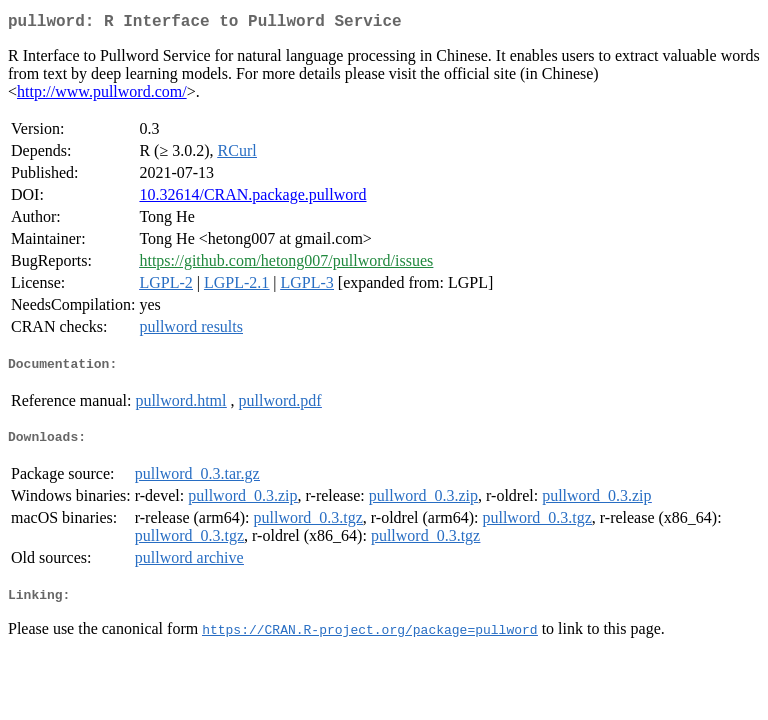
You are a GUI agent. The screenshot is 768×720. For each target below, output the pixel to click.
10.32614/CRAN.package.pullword (252, 198)
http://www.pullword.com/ (102, 95)
